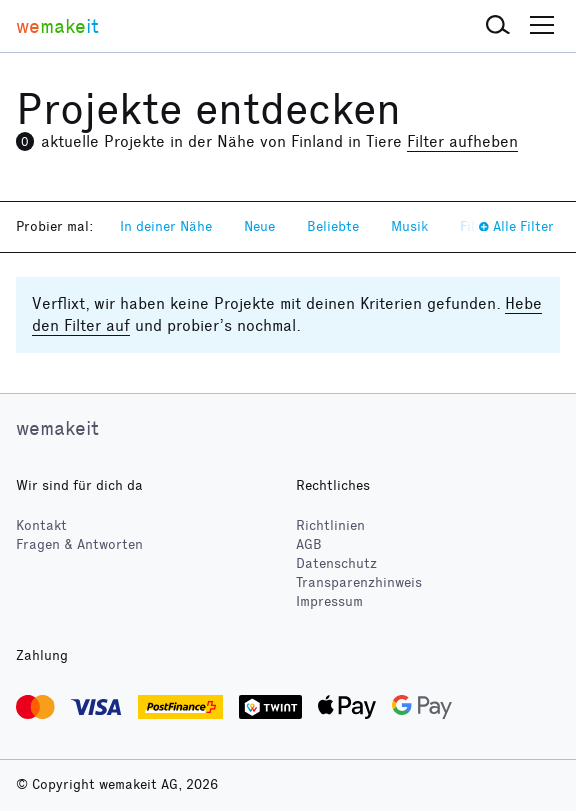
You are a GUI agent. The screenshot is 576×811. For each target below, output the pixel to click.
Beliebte (333, 226)
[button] (498, 26)
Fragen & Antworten (79, 544)
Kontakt (41, 525)
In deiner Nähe (166, 226)
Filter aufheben (462, 141)
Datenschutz (336, 563)
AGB (309, 544)
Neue (259, 226)
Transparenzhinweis (359, 582)
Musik (409, 226)
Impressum (329, 601)
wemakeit (57, 428)
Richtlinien (330, 525)
